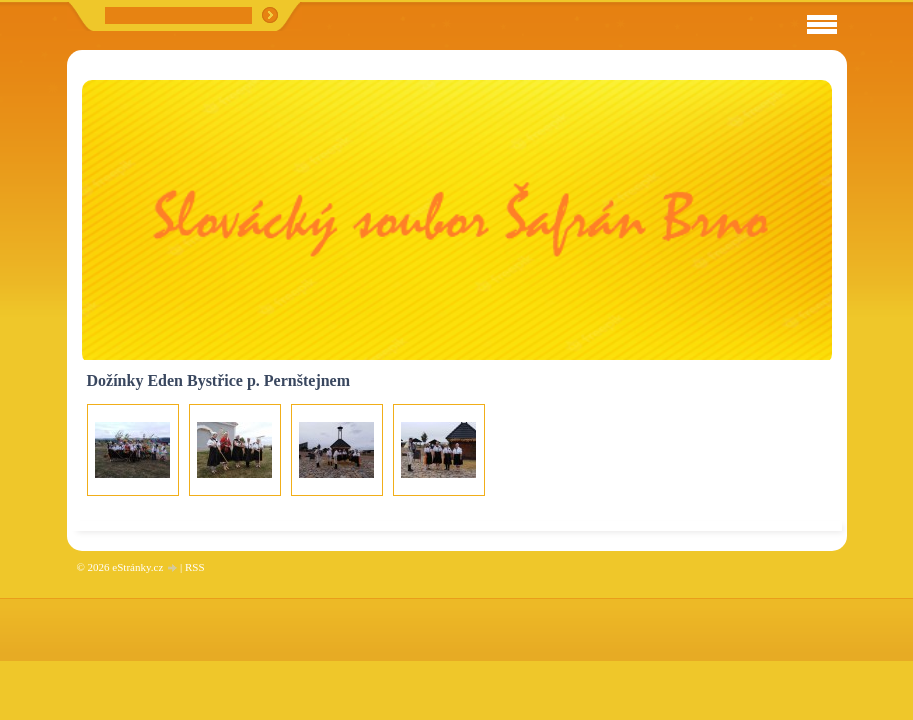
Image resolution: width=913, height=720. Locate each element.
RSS (195, 567)
